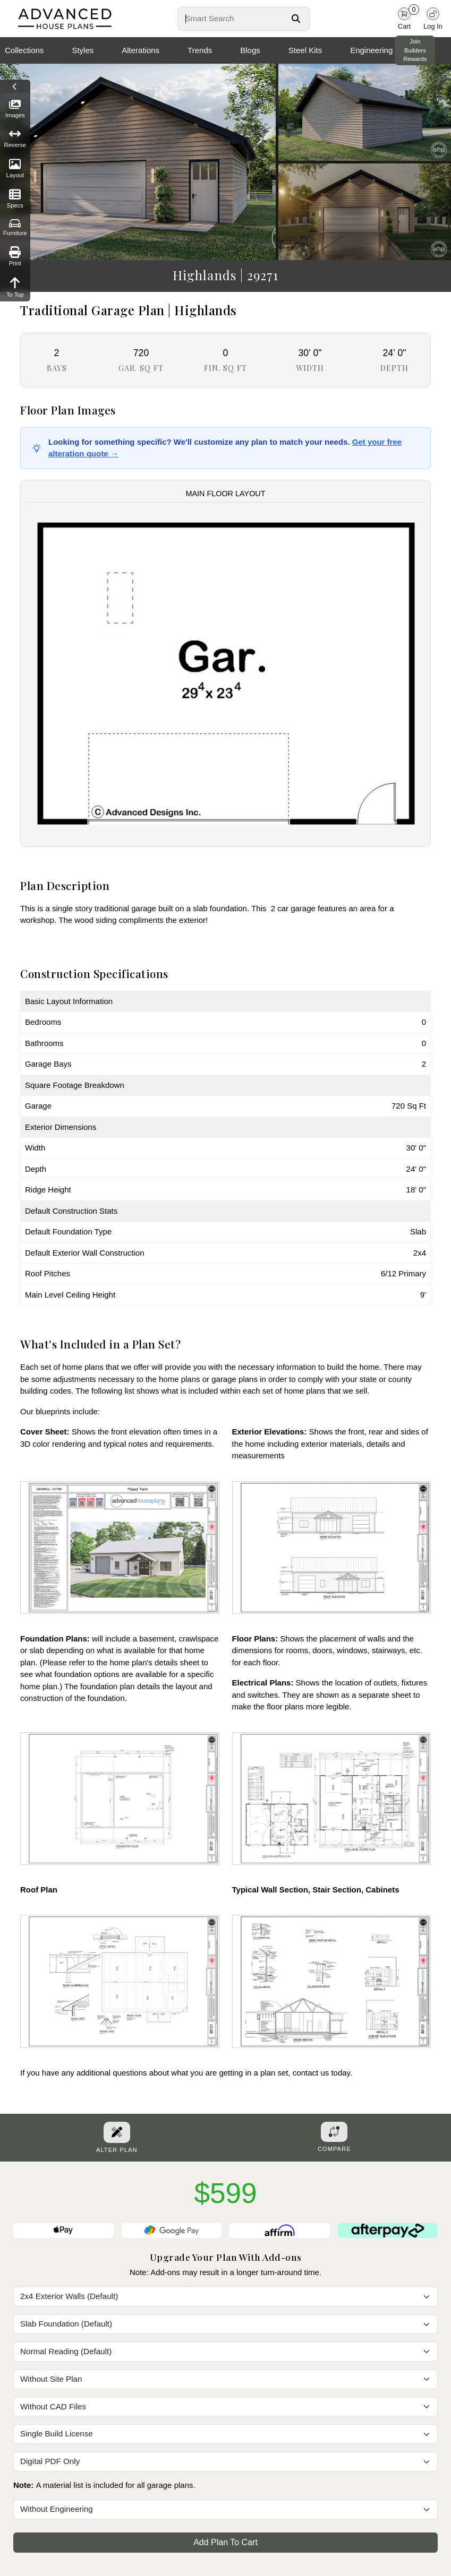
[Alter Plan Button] (117, 2132)
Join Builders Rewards (415, 50)
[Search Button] (295, 18)
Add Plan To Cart (225, 2542)
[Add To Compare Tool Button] (334, 2132)
